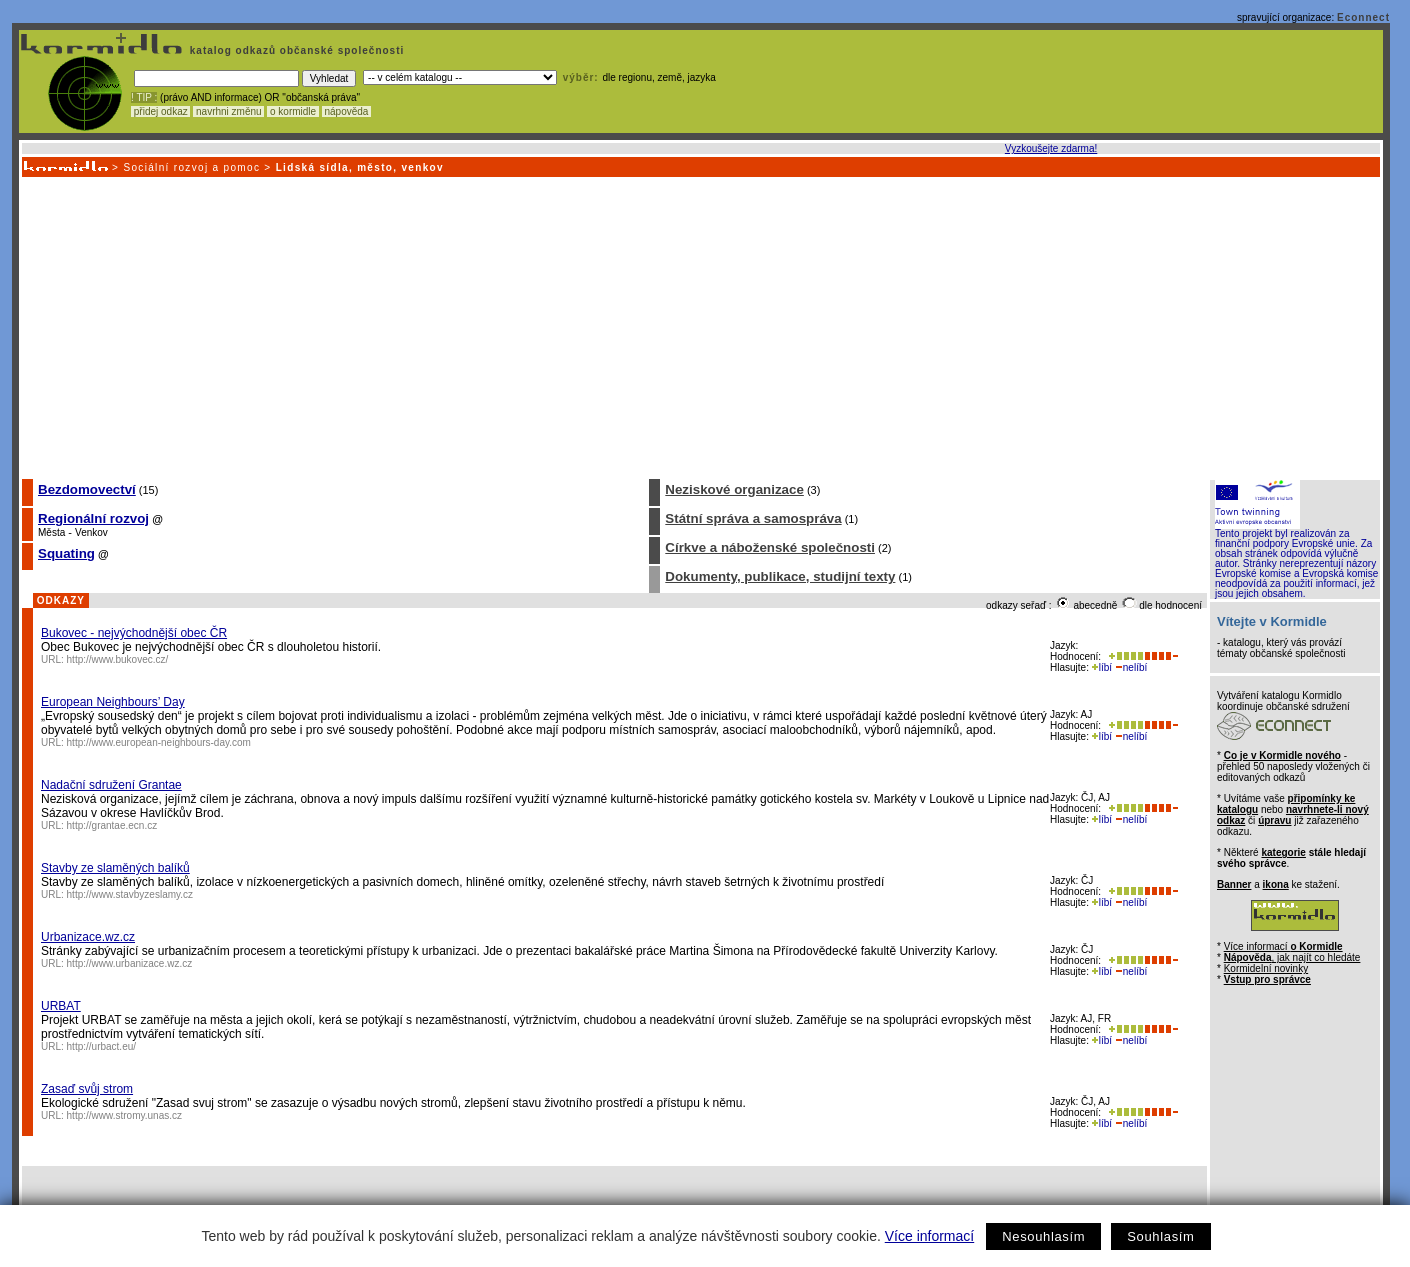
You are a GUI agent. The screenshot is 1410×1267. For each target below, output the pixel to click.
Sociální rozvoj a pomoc (191, 167)
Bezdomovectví (87, 489)
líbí (1102, 667)
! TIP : (144, 97)
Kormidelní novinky (1266, 968)
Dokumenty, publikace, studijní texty (780, 576)
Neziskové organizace (734, 489)
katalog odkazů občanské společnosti (295, 50)
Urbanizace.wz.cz (88, 937)
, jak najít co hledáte (1292, 957)
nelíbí (1131, 667)
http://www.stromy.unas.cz (124, 1115)
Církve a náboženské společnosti (770, 547)
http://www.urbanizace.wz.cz (130, 963)
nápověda (347, 111)
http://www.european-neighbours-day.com (159, 742)
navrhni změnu (228, 111)
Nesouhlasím (1043, 1236)
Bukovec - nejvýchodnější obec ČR (134, 633)
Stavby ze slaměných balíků (115, 868)
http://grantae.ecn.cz (112, 825)
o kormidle (293, 111)
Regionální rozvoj (93, 518)
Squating (66, 553)
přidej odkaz (160, 111)
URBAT (61, 1006)
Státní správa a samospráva (753, 518)
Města (51, 532)
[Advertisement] (700, 327)
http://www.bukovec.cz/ (118, 659)
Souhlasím (1160, 1236)
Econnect (1363, 17)
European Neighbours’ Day (113, 702)
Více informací (929, 1236)
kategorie (1283, 852)
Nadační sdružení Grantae (111, 785)
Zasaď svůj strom (87, 1089)
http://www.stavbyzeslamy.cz (130, 894)
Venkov (91, 532)
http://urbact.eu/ (102, 1046)
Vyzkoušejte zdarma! (1051, 148)
